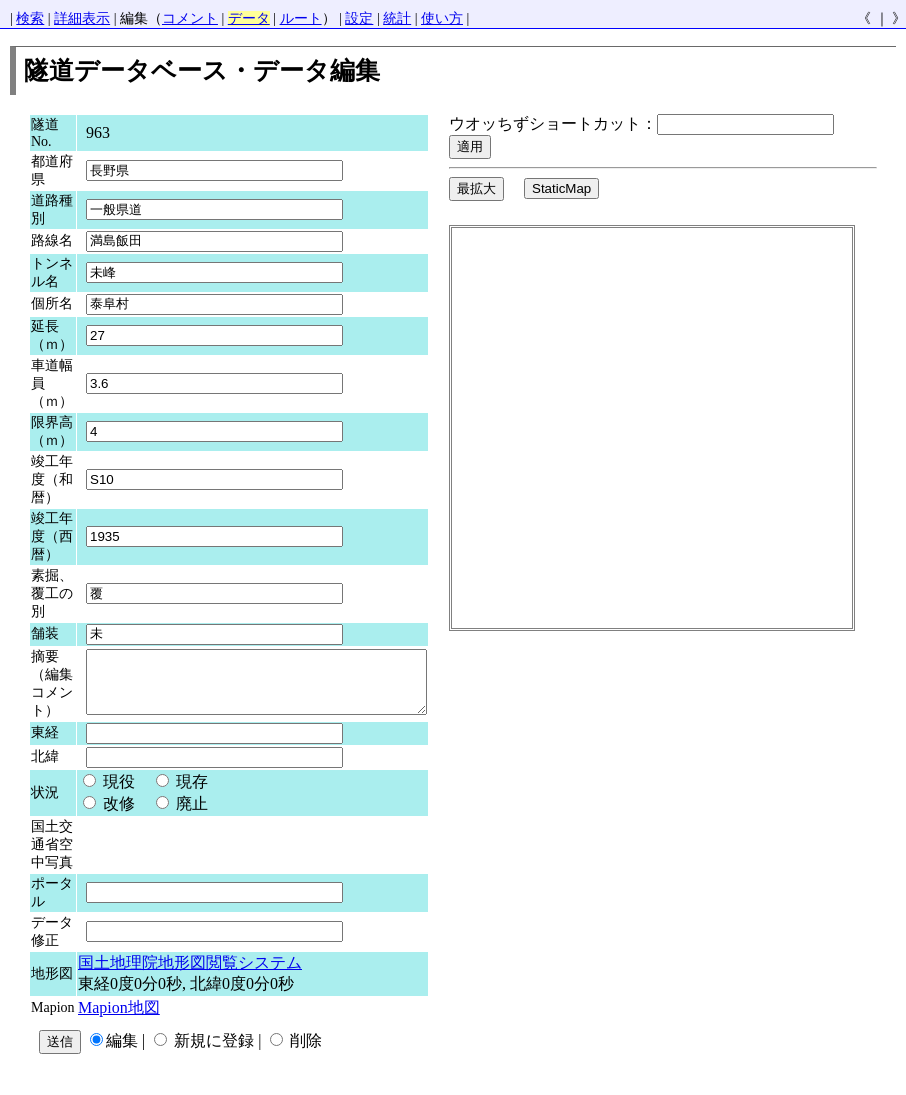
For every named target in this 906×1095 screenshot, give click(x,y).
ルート (301, 18)
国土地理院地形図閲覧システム (190, 972)
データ (249, 18)
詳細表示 (82, 18)
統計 (397, 18)
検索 (30, 18)
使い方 (442, 18)
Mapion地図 (119, 1017)
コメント (190, 18)
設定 (359, 18)
